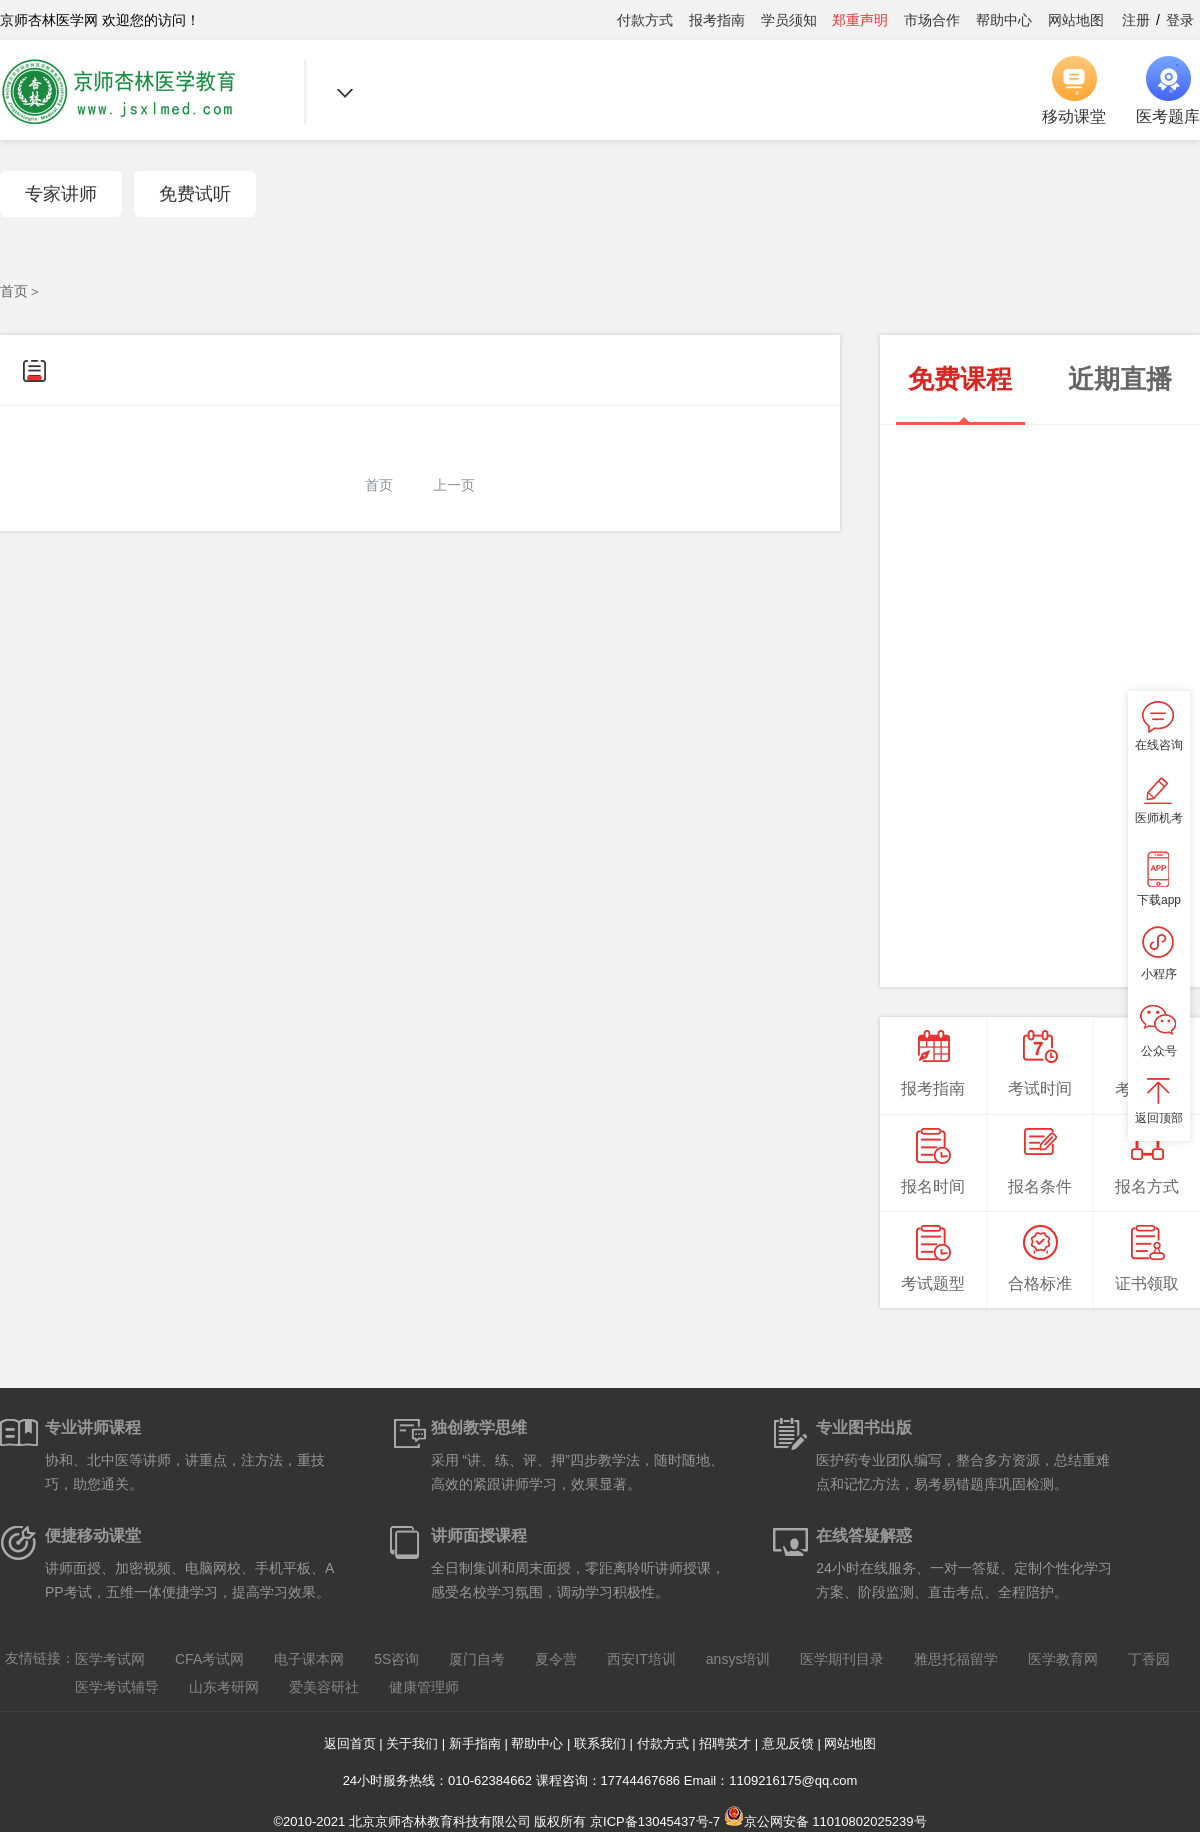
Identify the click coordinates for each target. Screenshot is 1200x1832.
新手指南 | (480, 1743)
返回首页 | (355, 1743)
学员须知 (789, 20)
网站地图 (1076, 20)
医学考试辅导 (117, 1687)
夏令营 (556, 1659)
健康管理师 (424, 1687)
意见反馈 (788, 1743)
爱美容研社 (324, 1687)
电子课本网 (309, 1659)
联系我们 (600, 1743)
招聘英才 (725, 1743)
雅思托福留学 (956, 1659)
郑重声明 (860, 20)
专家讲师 (61, 194)
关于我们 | (417, 1743)
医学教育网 (1063, 1659)
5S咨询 (396, 1659)
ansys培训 (738, 1659)
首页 (14, 291)
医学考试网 (110, 1659)
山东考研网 (224, 1687)
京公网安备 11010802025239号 (825, 1821)
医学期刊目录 (842, 1659)
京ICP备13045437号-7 (655, 1821)
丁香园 (1149, 1659)
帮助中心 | (542, 1743)
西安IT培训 (641, 1659)
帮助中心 (1004, 20)
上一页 (454, 485)
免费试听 (195, 194)
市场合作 (932, 20)
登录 (1180, 20)
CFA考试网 (209, 1659)
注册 (1136, 20)
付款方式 (645, 20)
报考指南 (717, 20)
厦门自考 (477, 1659)
